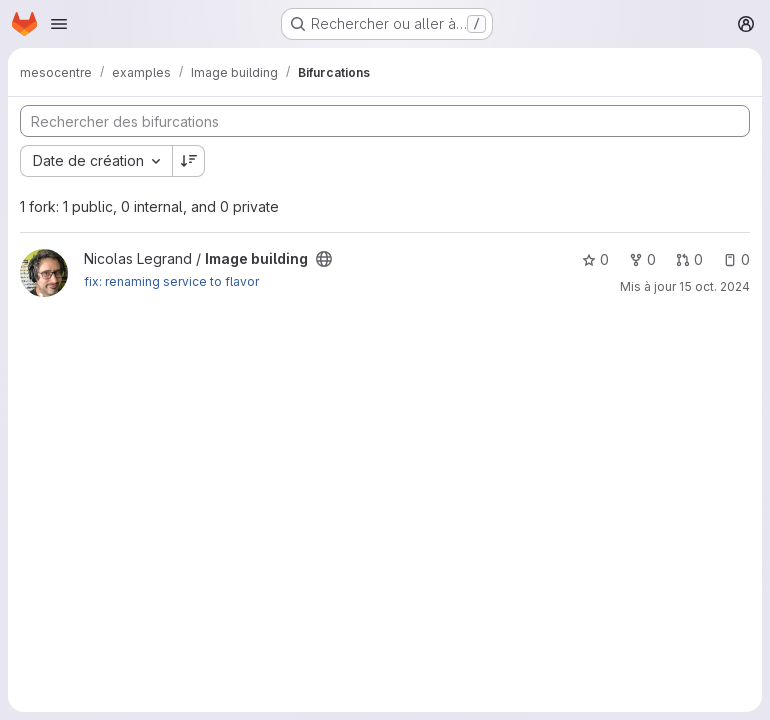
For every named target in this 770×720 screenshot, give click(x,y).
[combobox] (96, 161)
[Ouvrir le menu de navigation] (59, 24)
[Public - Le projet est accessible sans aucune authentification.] (324, 259)
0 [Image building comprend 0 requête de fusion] (689, 259)
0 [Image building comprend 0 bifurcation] (642, 259)
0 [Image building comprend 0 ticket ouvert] (736, 259)
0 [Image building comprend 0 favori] (595, 259)
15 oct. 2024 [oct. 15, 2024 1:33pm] (714, 286)
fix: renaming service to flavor (171, 281)
